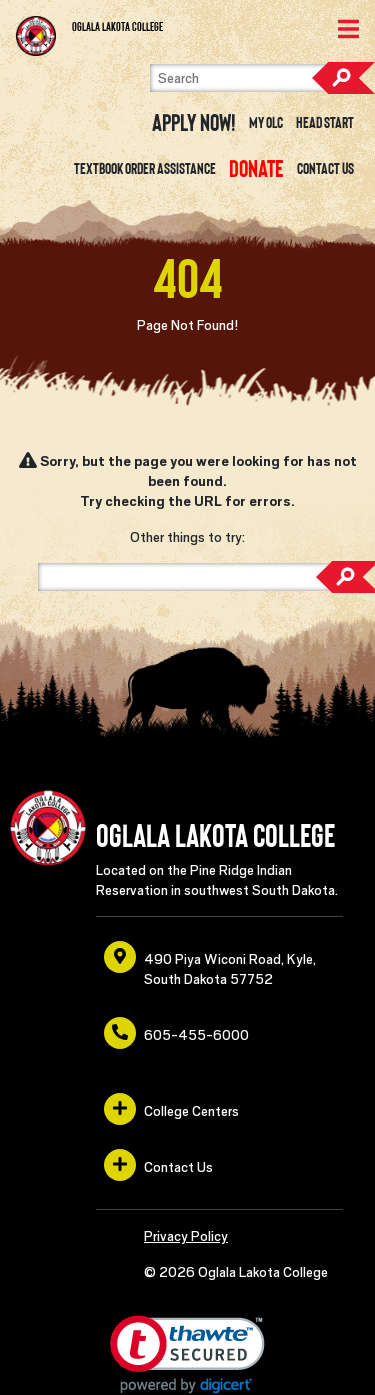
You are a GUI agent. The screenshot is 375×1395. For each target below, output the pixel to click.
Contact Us (325, 169)
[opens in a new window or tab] (256, 169)
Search (343, 78)
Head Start (325, 123)
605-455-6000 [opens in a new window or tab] (176, 1033)
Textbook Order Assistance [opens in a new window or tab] (145, 169)
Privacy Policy (186, 1236)
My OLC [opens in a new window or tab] (266, 123)
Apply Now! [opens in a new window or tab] (194, 123)
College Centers (171, 1109)
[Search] (254, 78)
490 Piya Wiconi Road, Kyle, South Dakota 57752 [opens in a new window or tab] (210, 964)
